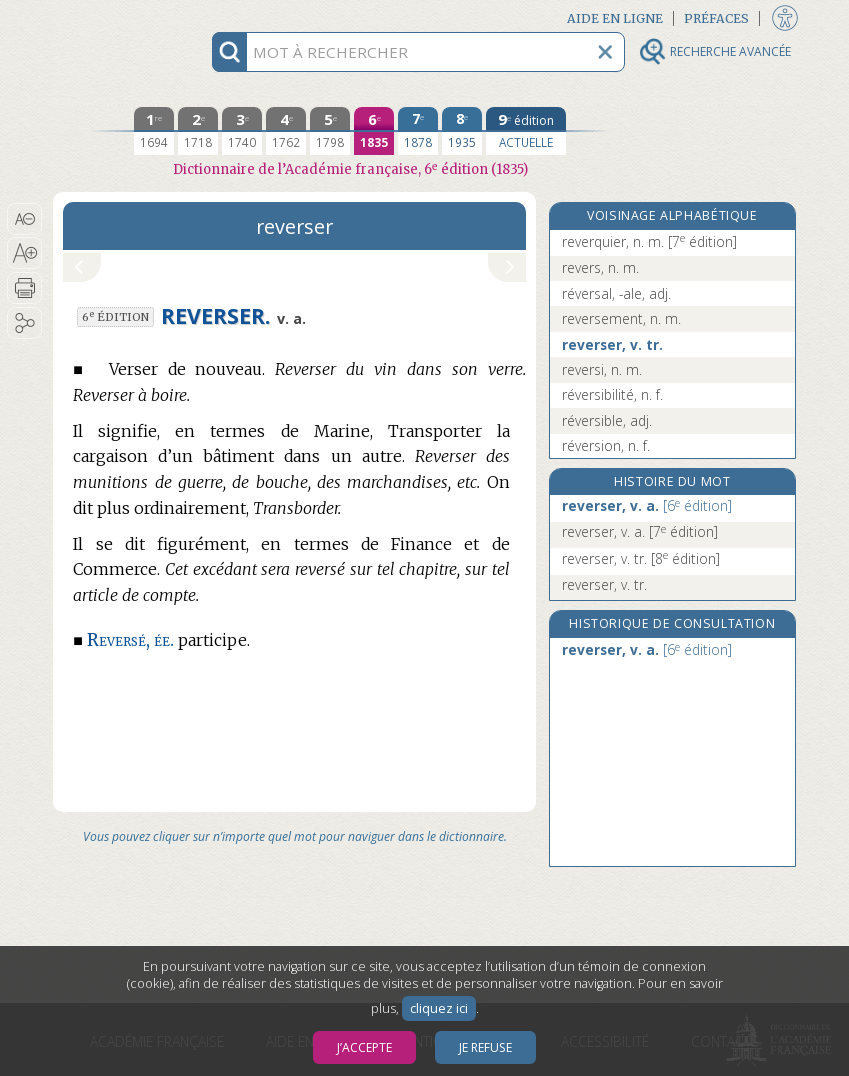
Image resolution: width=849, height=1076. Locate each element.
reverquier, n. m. (649, 241)
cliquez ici (439, 1008)
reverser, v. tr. (612, 344)
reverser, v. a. (647, 505)
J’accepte (364, 1047)
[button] (24, 219)
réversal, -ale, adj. (616, 293)
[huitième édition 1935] (462, 131)
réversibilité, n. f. (612, 394)
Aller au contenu (131, 17)
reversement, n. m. (621, 318)
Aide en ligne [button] (615, 18)
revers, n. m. (600, 267)
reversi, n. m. (602, 369)
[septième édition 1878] (418, 131)
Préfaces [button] (716, 18)
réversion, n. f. (606, 445)
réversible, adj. (607, 420)
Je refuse (485, 1047)
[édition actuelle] (526, 131)
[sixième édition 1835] (374, 131)
